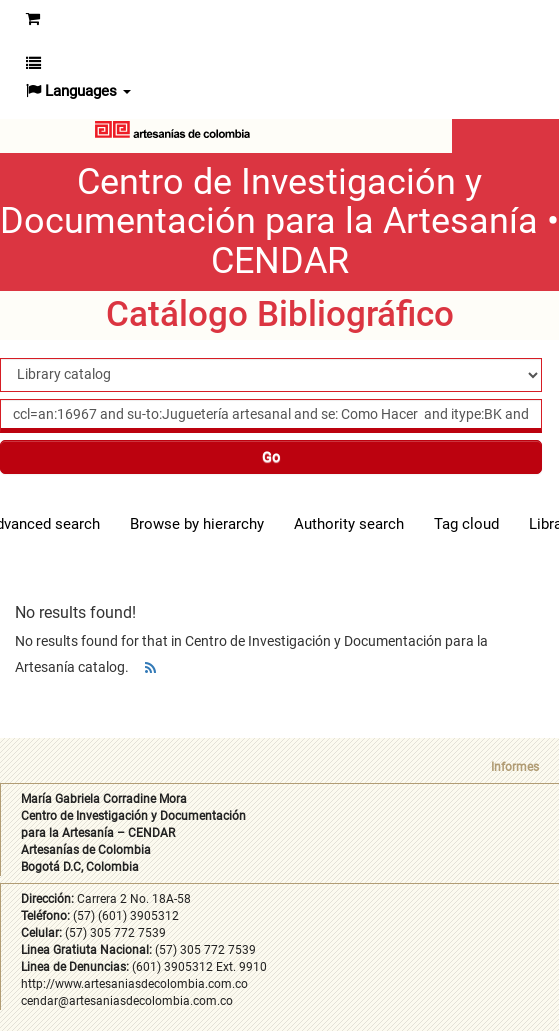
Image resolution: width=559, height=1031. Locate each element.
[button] (33, 64)
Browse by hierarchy (197, 524)
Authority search (349, 524)
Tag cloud (466, 524)
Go (271, 457)
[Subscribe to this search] (150, 668)
